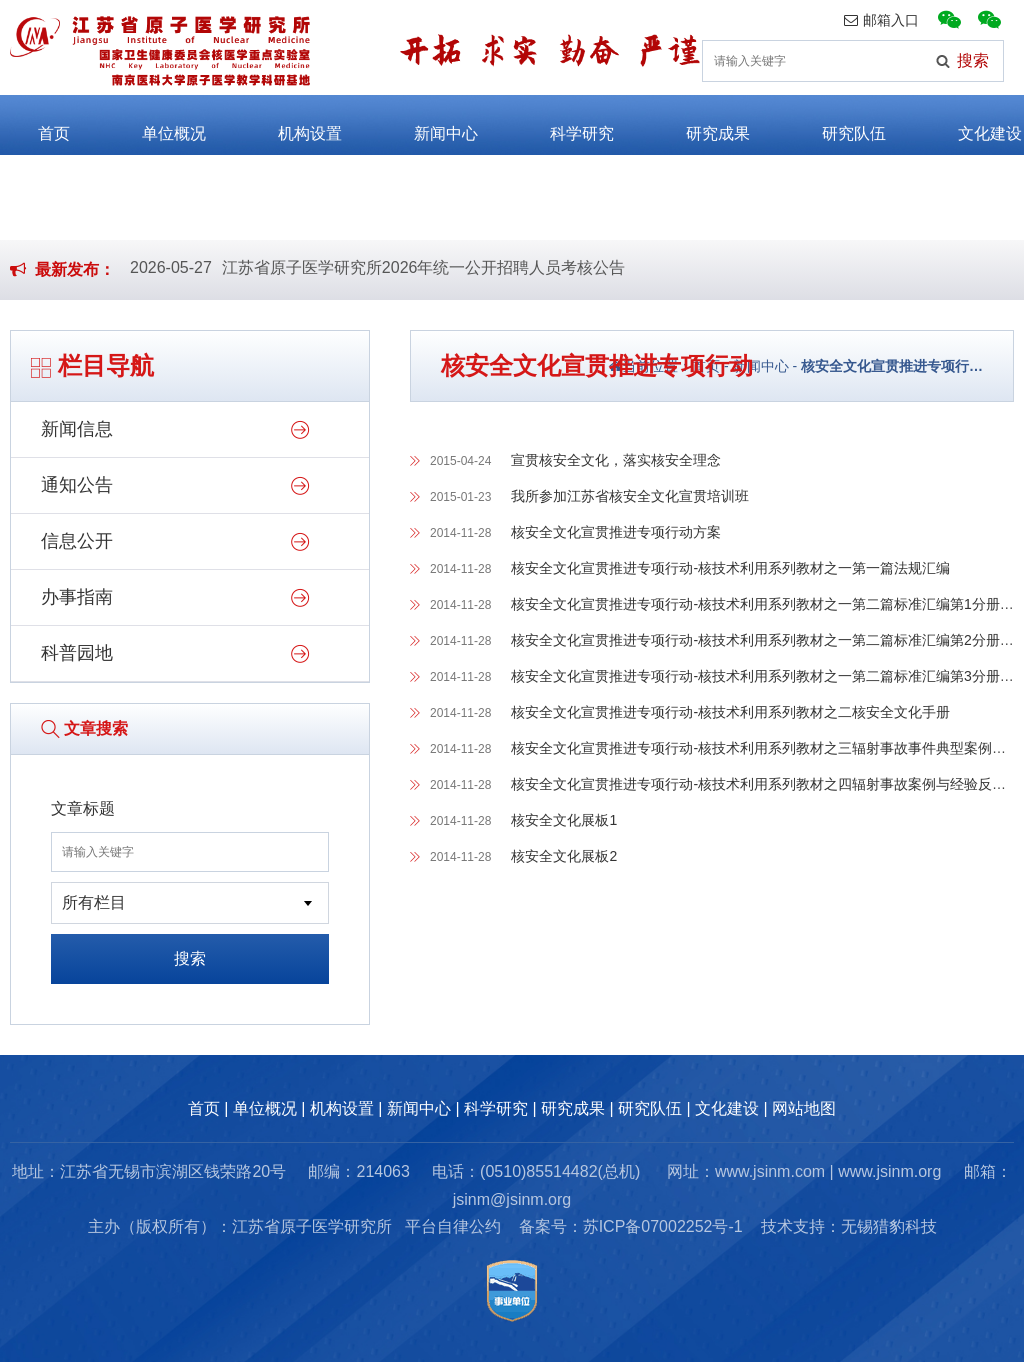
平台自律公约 (453, 1226)
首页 (36, 124)
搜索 (190, 958)
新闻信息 (77, 429)
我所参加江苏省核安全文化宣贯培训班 (630, 496)
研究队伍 (836, 124)
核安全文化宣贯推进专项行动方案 (616, 532)
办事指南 (77, 597)
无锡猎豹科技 (889, 1226)
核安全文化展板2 (564, 856)
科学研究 (564, 124)
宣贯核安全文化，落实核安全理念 (616, 460)
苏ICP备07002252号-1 (663, 1226)
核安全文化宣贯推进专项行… (892, 366)
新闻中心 (428, 124)
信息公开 (77, 541)
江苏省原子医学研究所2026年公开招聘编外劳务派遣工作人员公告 (456, 275)
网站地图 (804, 1108)
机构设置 (292, 124)
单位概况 (156, 124)
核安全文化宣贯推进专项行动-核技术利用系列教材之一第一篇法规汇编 (730, 568)
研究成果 (700, 124)
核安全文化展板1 (564, 820)
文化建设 (972, 124)
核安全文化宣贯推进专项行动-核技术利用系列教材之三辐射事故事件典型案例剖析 (765, 748)
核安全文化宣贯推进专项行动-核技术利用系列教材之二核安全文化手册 (730, 712)
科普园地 (77, 653)
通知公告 (77, 485)
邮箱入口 (881, 20)
